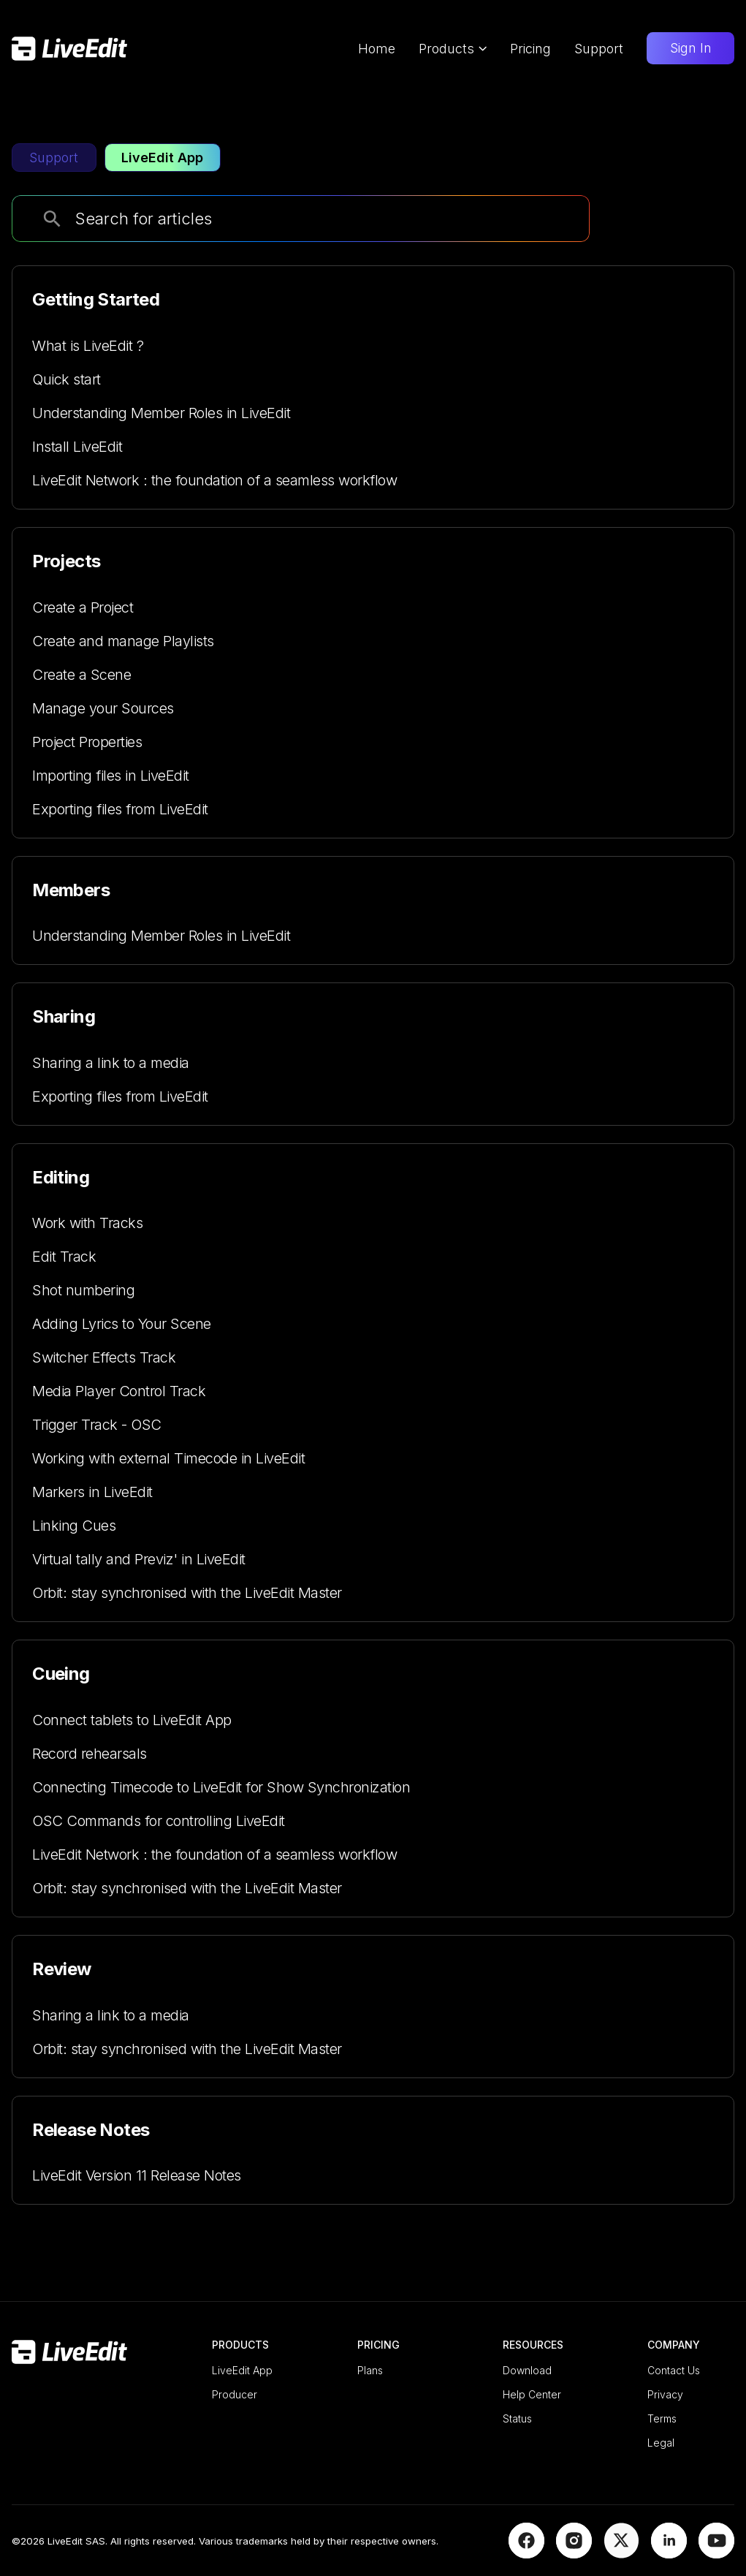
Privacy (665, 2394)
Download (527, 2370)
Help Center (532, 2394)
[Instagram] (574, 2553)
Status (517, 2418)
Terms (662, 2418)
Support (598, 48)
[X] (621, 2553)
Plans (370, 2370)
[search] (52, 219)
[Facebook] (526, 2553)
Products (453, 48)
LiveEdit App (242, 2370)
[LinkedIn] (669, 2553)
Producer (234, 2394)
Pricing (530, 48)
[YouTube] (716, 2553)
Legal (660, 2442)
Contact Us (673, 2370)
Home (376, 48)
